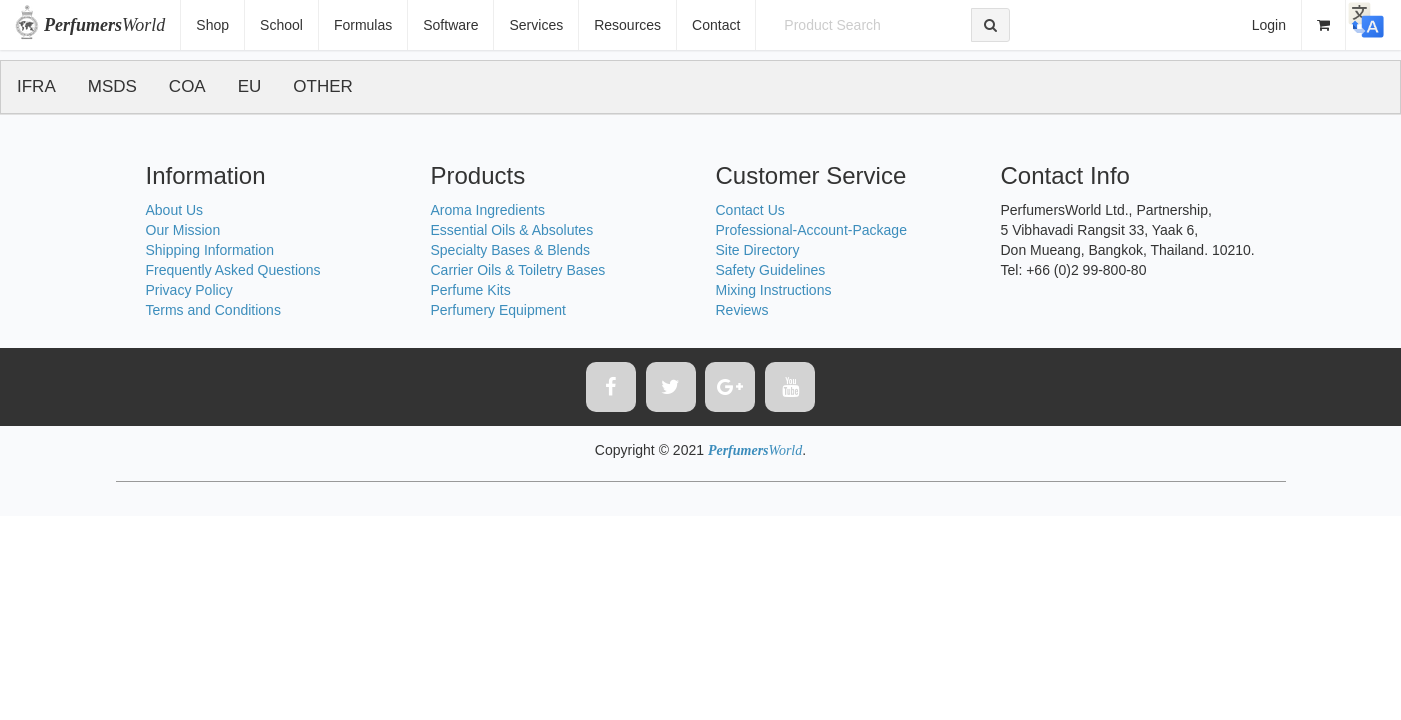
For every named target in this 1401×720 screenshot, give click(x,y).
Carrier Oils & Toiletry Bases (518, 270)
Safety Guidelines (771, 270)
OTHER (323, 86)
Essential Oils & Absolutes (512, 230)
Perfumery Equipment (498, 310)
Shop (212, 25)
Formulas (363, 25)
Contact (716, 25)
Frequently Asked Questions (233, 270)
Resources (627, 25)
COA (187, 86)
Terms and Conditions (213, 310)
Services (536, 25)
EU (250, 86)
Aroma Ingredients (488, 210)
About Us (175, 210)
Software (450, 25)
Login (1269, 25)
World (104, 25)
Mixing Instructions (774, 290)
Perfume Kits (471, 290)
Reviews (742, 310)
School (281, 25)
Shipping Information (210, 250)
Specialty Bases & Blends (511, 250)
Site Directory (758, 250)
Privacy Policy (189, 290)
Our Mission (183, 230)
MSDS (112, 86)
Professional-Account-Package (811, 230)
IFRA (36, 86)
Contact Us (750, 210)
